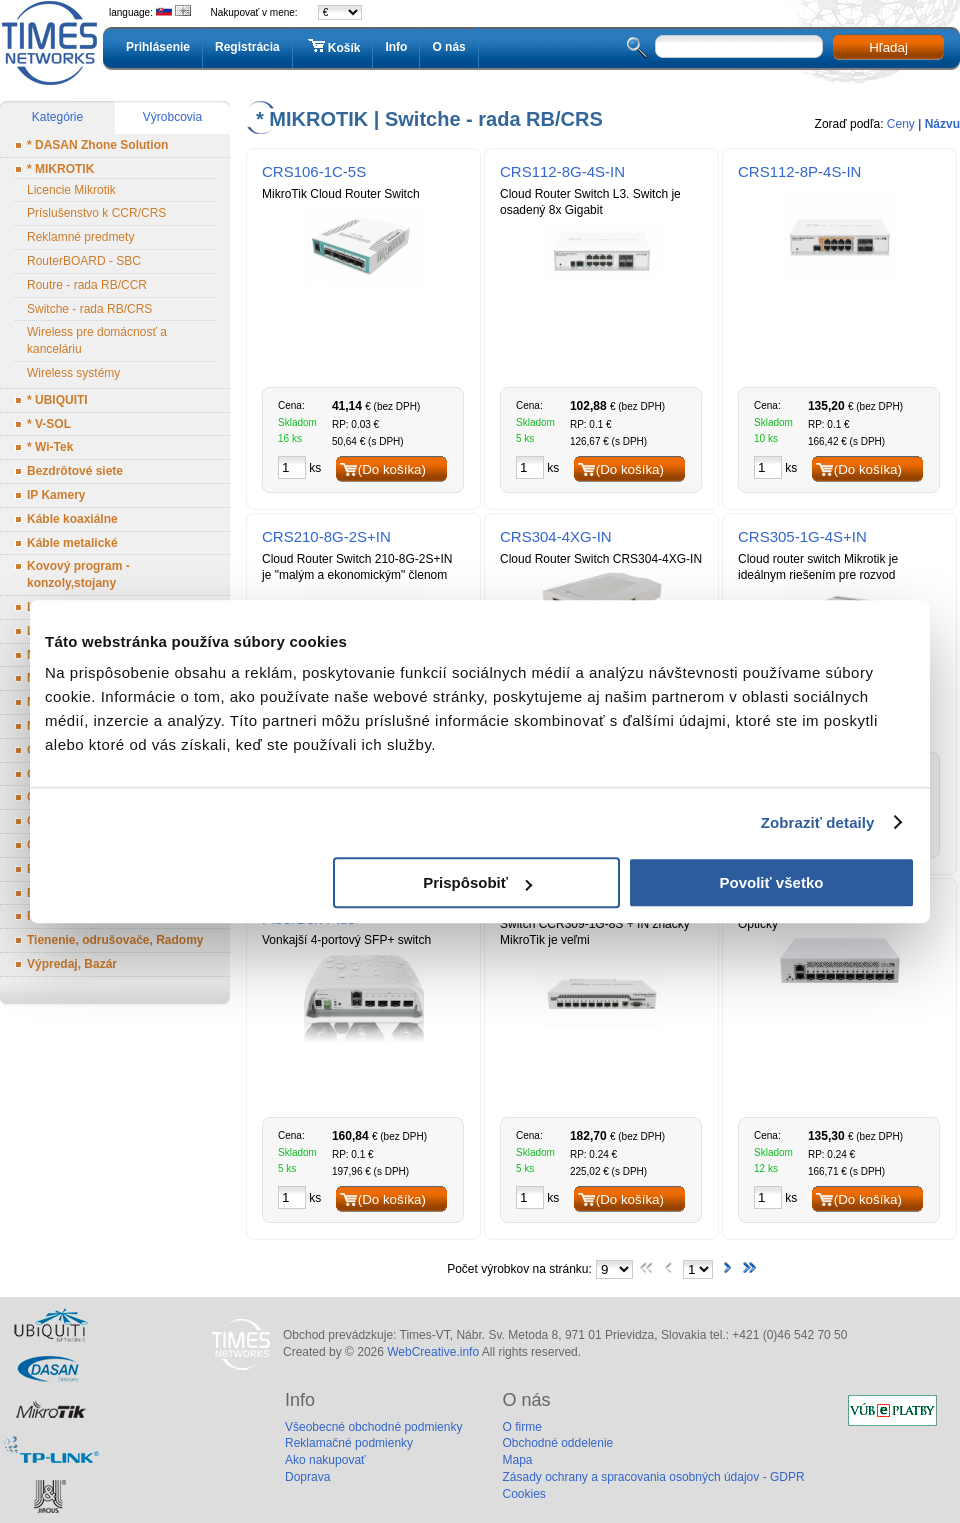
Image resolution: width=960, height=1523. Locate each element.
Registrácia (247, 47)
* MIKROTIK (60, 169)
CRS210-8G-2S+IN (326, 536)
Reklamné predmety (80, 237)
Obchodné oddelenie (557, 1443)
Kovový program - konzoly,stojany (78, 574)
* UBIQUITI (57, 400)
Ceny (901, 124)
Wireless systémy (73, 373)
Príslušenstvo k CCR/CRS (96, 213)
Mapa (517, 1460)
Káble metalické (72, 543)
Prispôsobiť (477, 882)
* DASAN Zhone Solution (97, 145)
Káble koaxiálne (72, 519)
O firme (521, 1427)
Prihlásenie (158, 47)
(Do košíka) (392, 469)
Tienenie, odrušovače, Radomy (115, 940)
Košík (333, 47)
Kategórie (57, 117)
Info (396, 47)
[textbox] (739, 46)
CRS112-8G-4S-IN (562, 171)
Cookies (523, 1494)
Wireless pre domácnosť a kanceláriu (97, 340)
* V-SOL (49, 424)
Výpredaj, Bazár (72, 964)
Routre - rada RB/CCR (87, 285)
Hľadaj (888, 47)
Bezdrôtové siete (75, 471)
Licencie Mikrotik (71, 190)
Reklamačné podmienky (349, 1443)
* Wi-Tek (50, 447)
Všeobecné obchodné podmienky (373, 1427)
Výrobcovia (172, 117)
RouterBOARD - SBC (84, 261)
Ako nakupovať (325, 1460)
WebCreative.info (433, 1352)
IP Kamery (56, 495)
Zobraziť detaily (818, 822)
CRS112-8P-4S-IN (799, 171)
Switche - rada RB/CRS (89, 309)
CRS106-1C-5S (314, 171)
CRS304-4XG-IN (556, 536)
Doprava (307, 1477)
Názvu (942, 124)
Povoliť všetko (772, 882)
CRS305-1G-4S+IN (802, 536)
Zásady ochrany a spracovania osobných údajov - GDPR (653, 1477)
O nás (448, 47)
